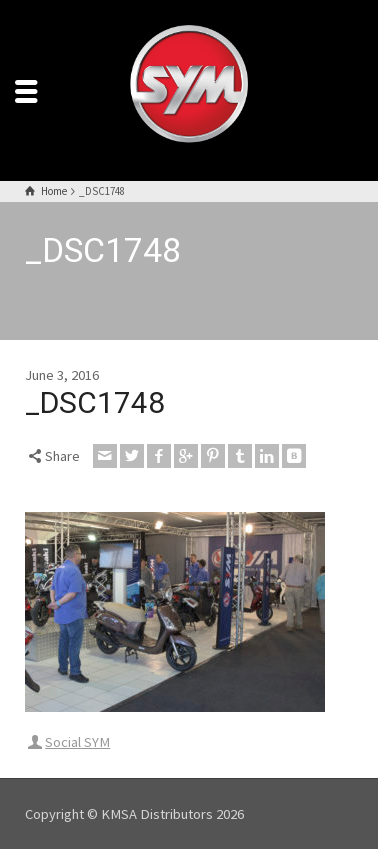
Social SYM (77, 742)
